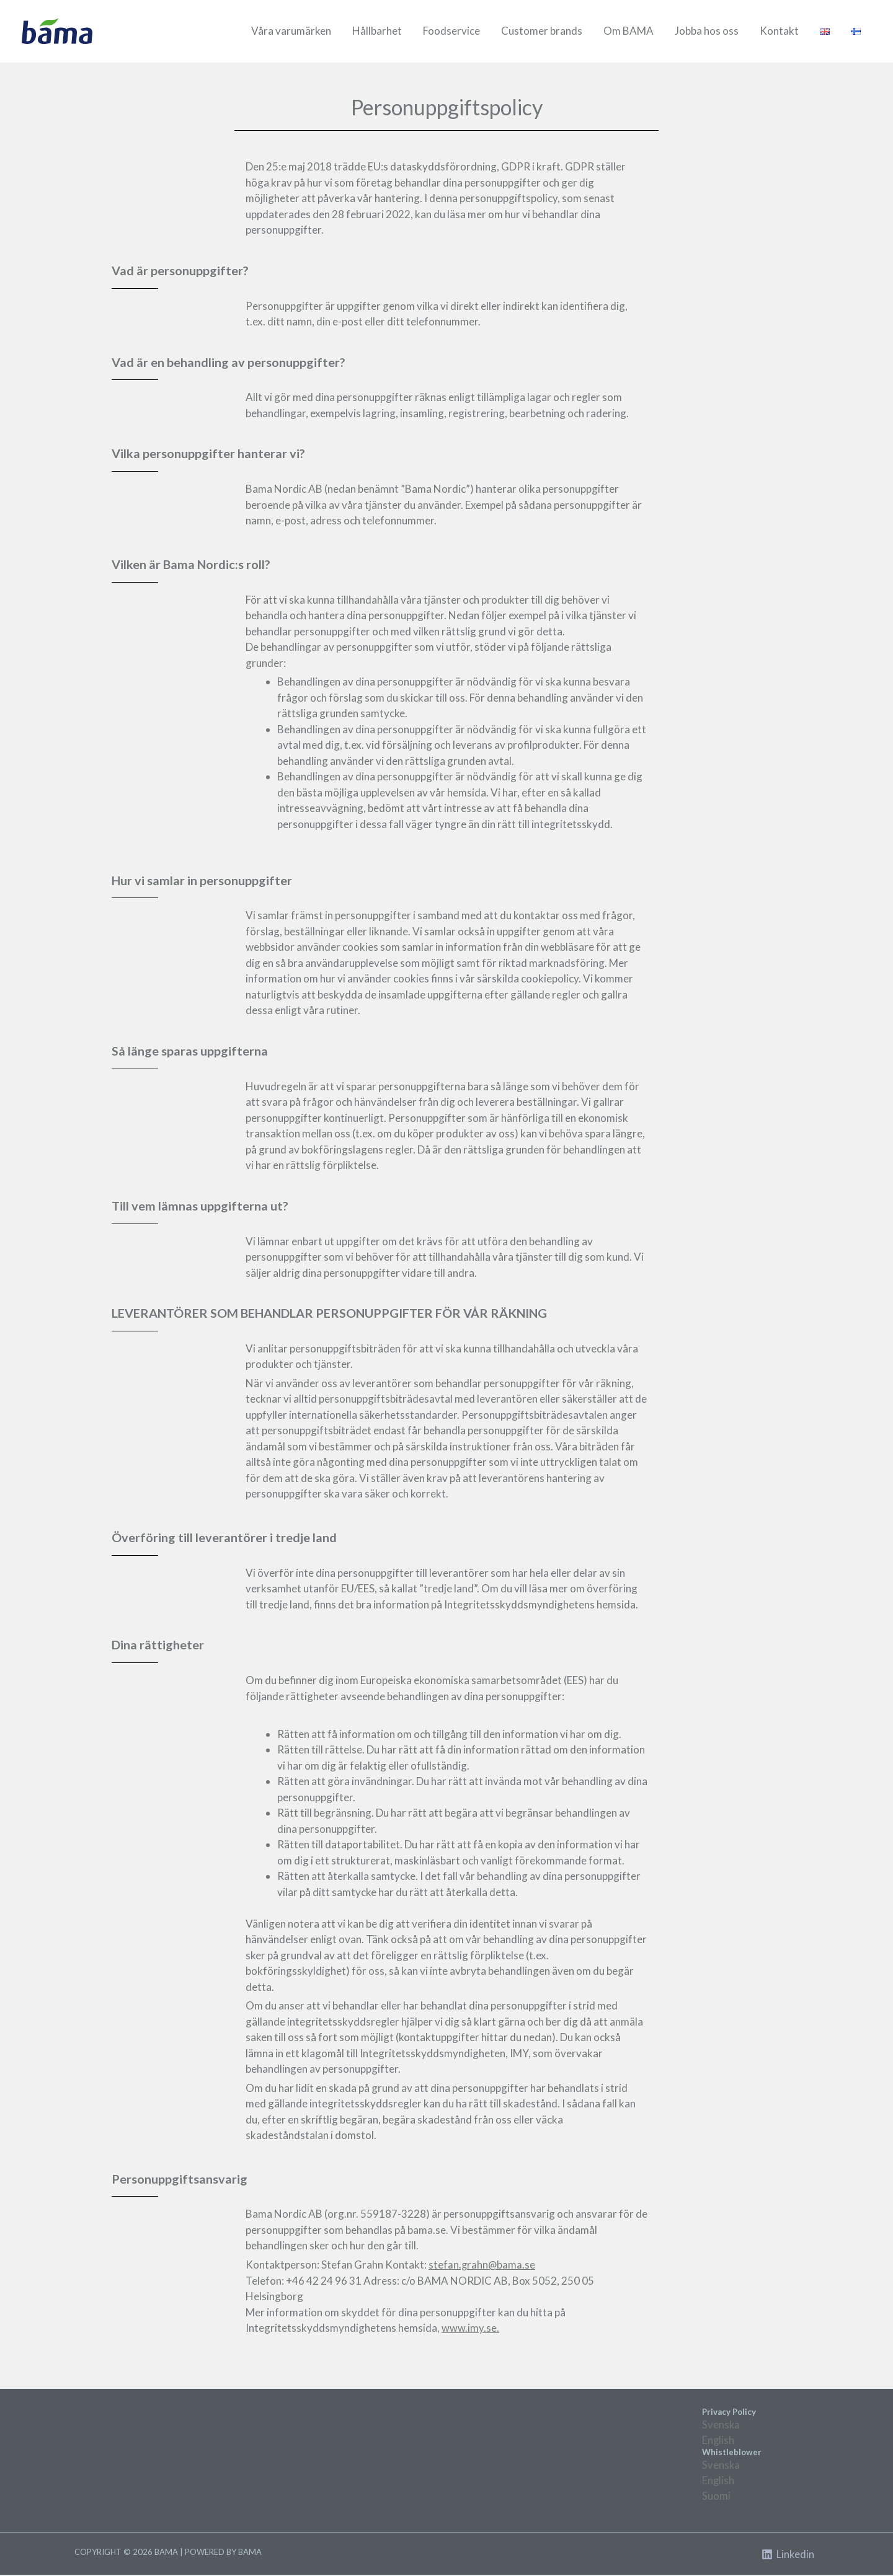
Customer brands (541, 30)
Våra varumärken (291, 30)
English (718, 2439)
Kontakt (779, 30)
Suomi (716, 2496)
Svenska (721, 2424)
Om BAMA (628, 30)
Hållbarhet (377, 30)
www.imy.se (469, 2327)
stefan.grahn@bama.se (482, 2264)
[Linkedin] (788, 2556)
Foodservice (451, 30)
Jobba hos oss (707, 30)
